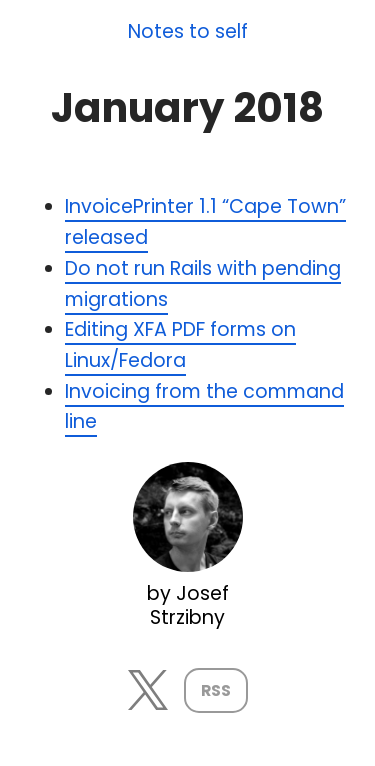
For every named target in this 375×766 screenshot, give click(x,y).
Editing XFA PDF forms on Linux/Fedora (180, 345)
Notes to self (188, 32)
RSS (216, 690)
